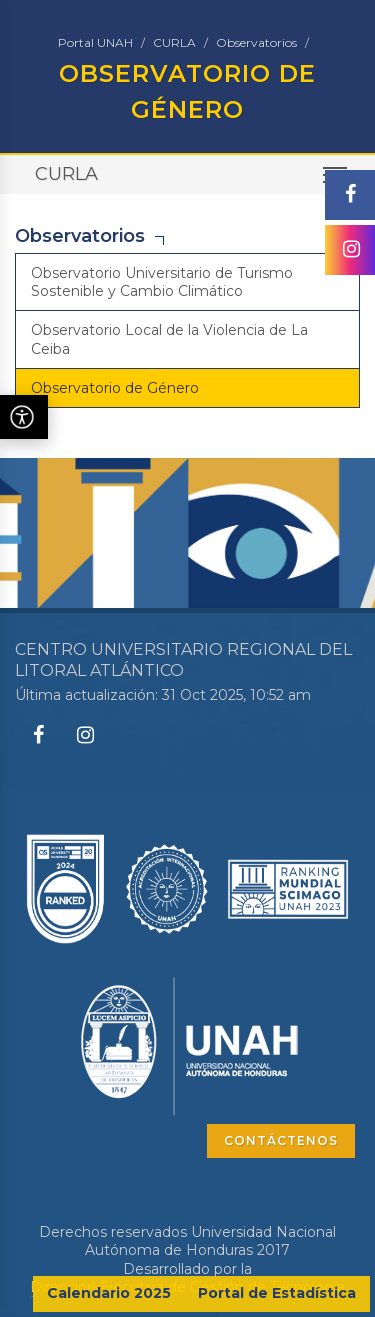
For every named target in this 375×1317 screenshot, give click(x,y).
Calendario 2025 (109, 1293)
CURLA (174, 42)
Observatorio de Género (115, 388)
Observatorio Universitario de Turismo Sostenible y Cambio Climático (162, 282)
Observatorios (256, 42)
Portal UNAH (95, 42)
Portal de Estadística (277, 1293)
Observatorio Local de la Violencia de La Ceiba (169, 339)
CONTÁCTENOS (281, 1140)
